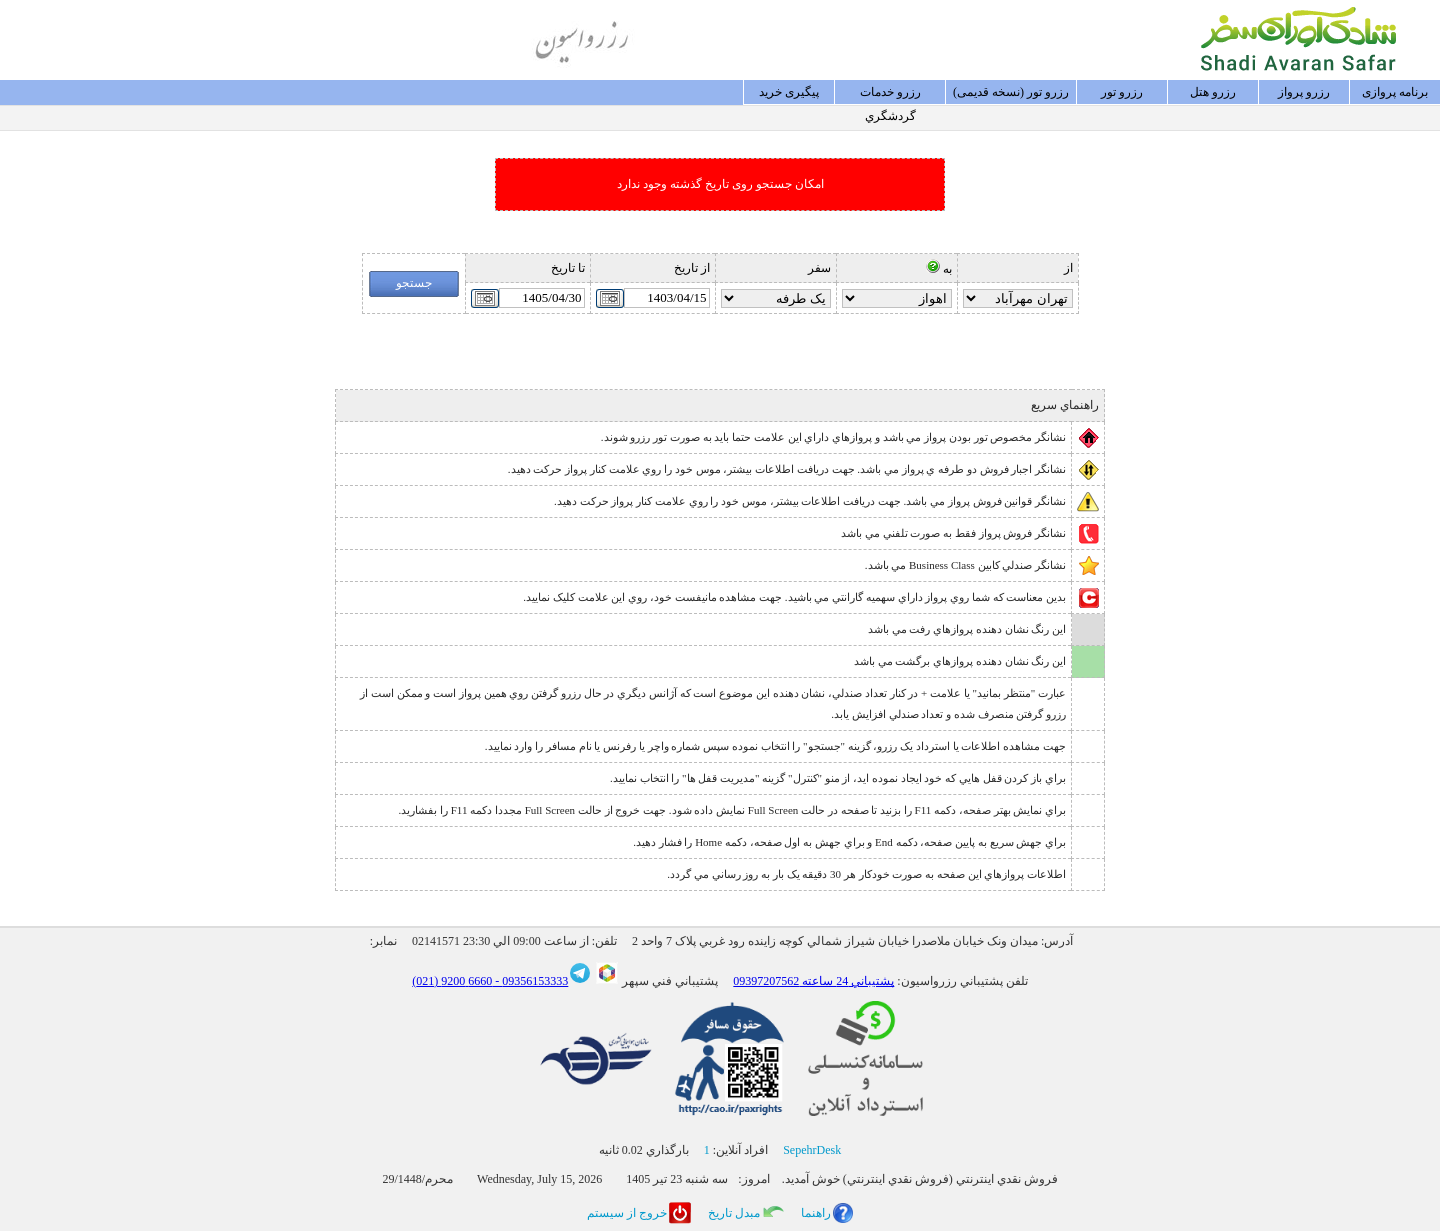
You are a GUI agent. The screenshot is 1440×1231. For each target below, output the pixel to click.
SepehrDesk (812, 1150)
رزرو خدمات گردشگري (890, 95)
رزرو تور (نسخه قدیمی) (1011, 92)
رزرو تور (1122, 92)
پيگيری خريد (789, 92)
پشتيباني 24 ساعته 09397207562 (813, 981)
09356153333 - (530, 981)
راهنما (816, 1213)
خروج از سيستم (627, 1213)
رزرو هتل (1213, 92)
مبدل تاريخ (734, 1213)
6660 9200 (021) (452, 981)
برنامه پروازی (1395, 92)
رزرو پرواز (1304, 92)
